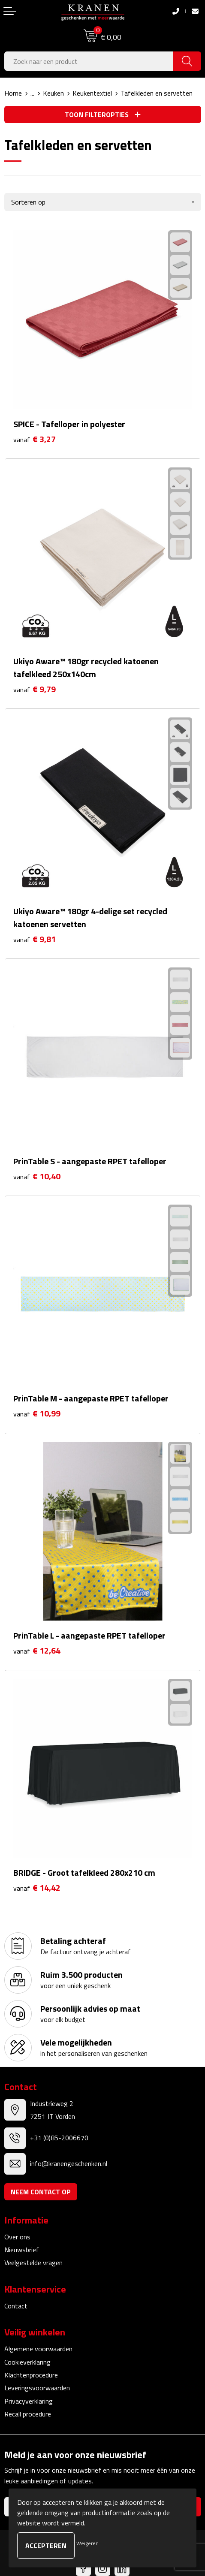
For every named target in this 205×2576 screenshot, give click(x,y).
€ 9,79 (34, 689)
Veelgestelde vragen (33, 2262)
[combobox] (89, 61)
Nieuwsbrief (21, 2250)
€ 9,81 (34, 939)
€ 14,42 (36, 1888)
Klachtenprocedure (31, 2375)
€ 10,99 (36, 1413)
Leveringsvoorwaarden (37, 2388)
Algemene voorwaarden (38, 2349)
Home (13, 93)
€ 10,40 (36, 1176)
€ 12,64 (36, 1651)
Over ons (17, 2237)
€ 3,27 (34, 439)
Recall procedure (27, 2414)
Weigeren (87, 2543)
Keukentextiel (92, 93)
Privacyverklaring (28, 2401)
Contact (15, 2306)
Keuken (53, 93)
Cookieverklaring (27, 2362)
